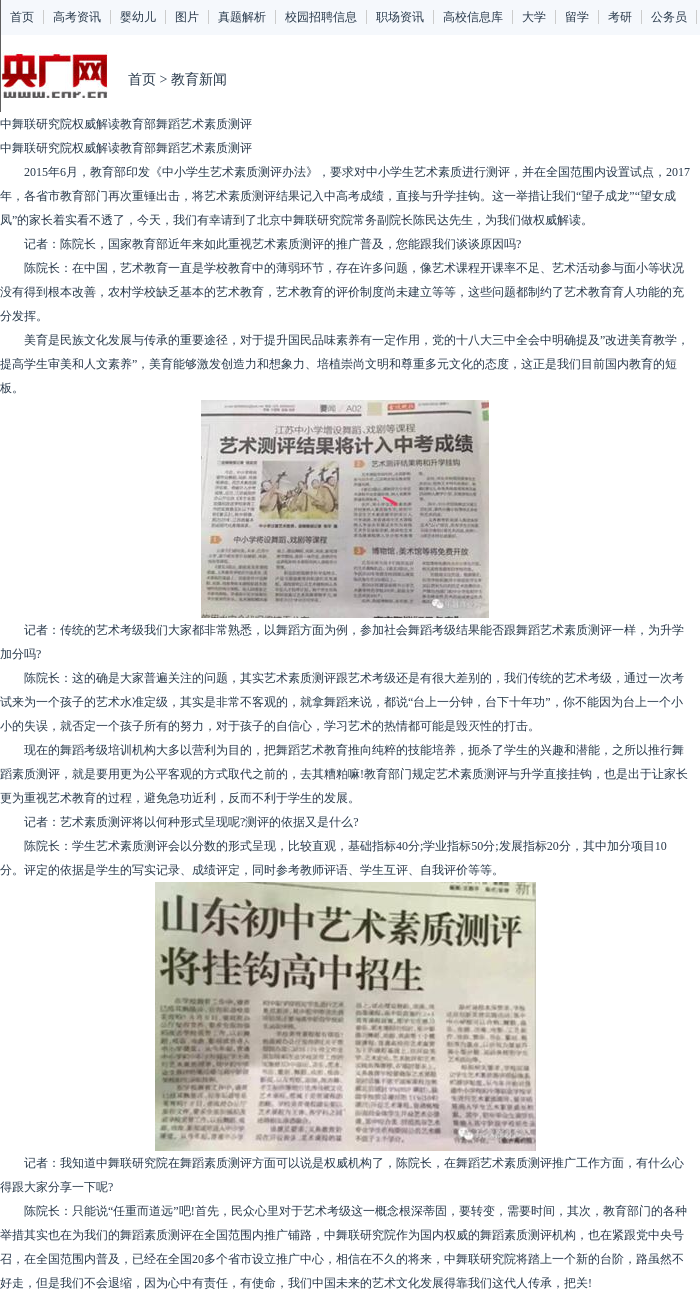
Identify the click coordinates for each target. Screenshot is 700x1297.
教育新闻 (199, 79)
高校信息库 (473, 17)
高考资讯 (77, 17)
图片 (187, 17)
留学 (577, 17)
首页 (22, 17)
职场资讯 (400, 17)
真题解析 (242, 17)
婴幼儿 (138, 17)
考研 (620, 17)
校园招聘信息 (321, 17)
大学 (534, 17)
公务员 (669, 17)
